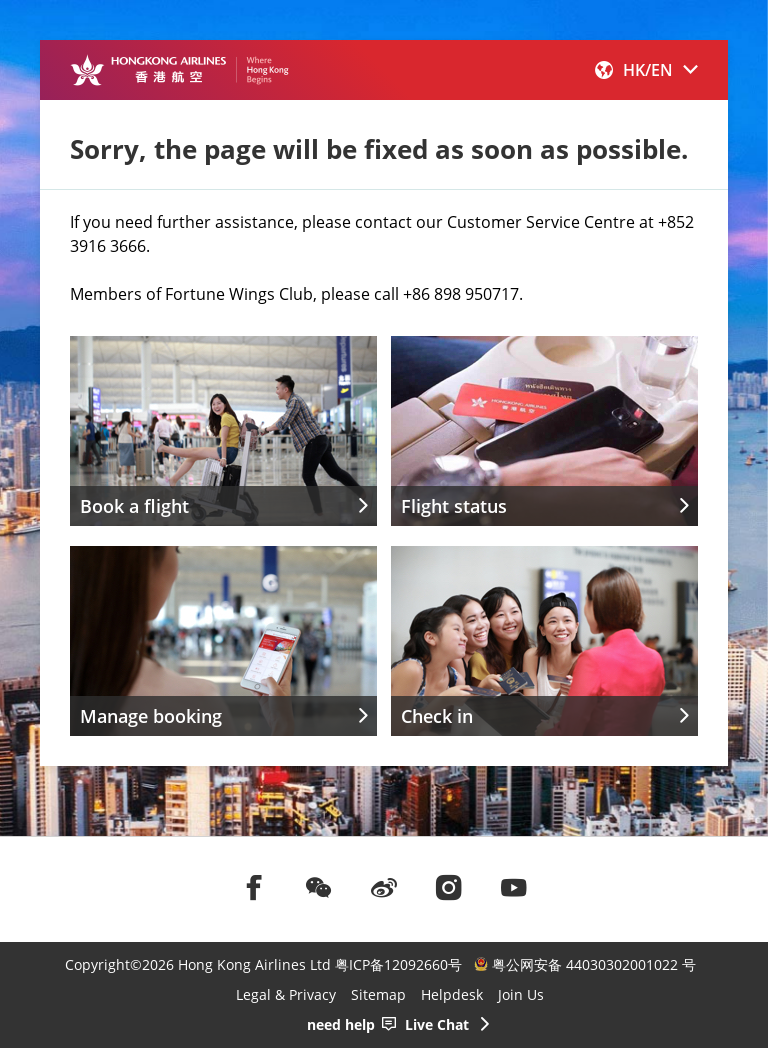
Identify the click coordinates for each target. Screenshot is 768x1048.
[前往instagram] (449, 887)
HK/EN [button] (646, 70)
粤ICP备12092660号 (398, 964)
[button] (646, 70)
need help (341, 1024)
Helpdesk (452, 994)
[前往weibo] (384, 887)
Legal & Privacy (286, 994)
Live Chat (437, 1024)
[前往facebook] (254, 887)
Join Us (521, 994)
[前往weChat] (319, 887)
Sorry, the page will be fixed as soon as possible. (379, 149)
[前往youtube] (514, 887)
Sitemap (378, 994)
